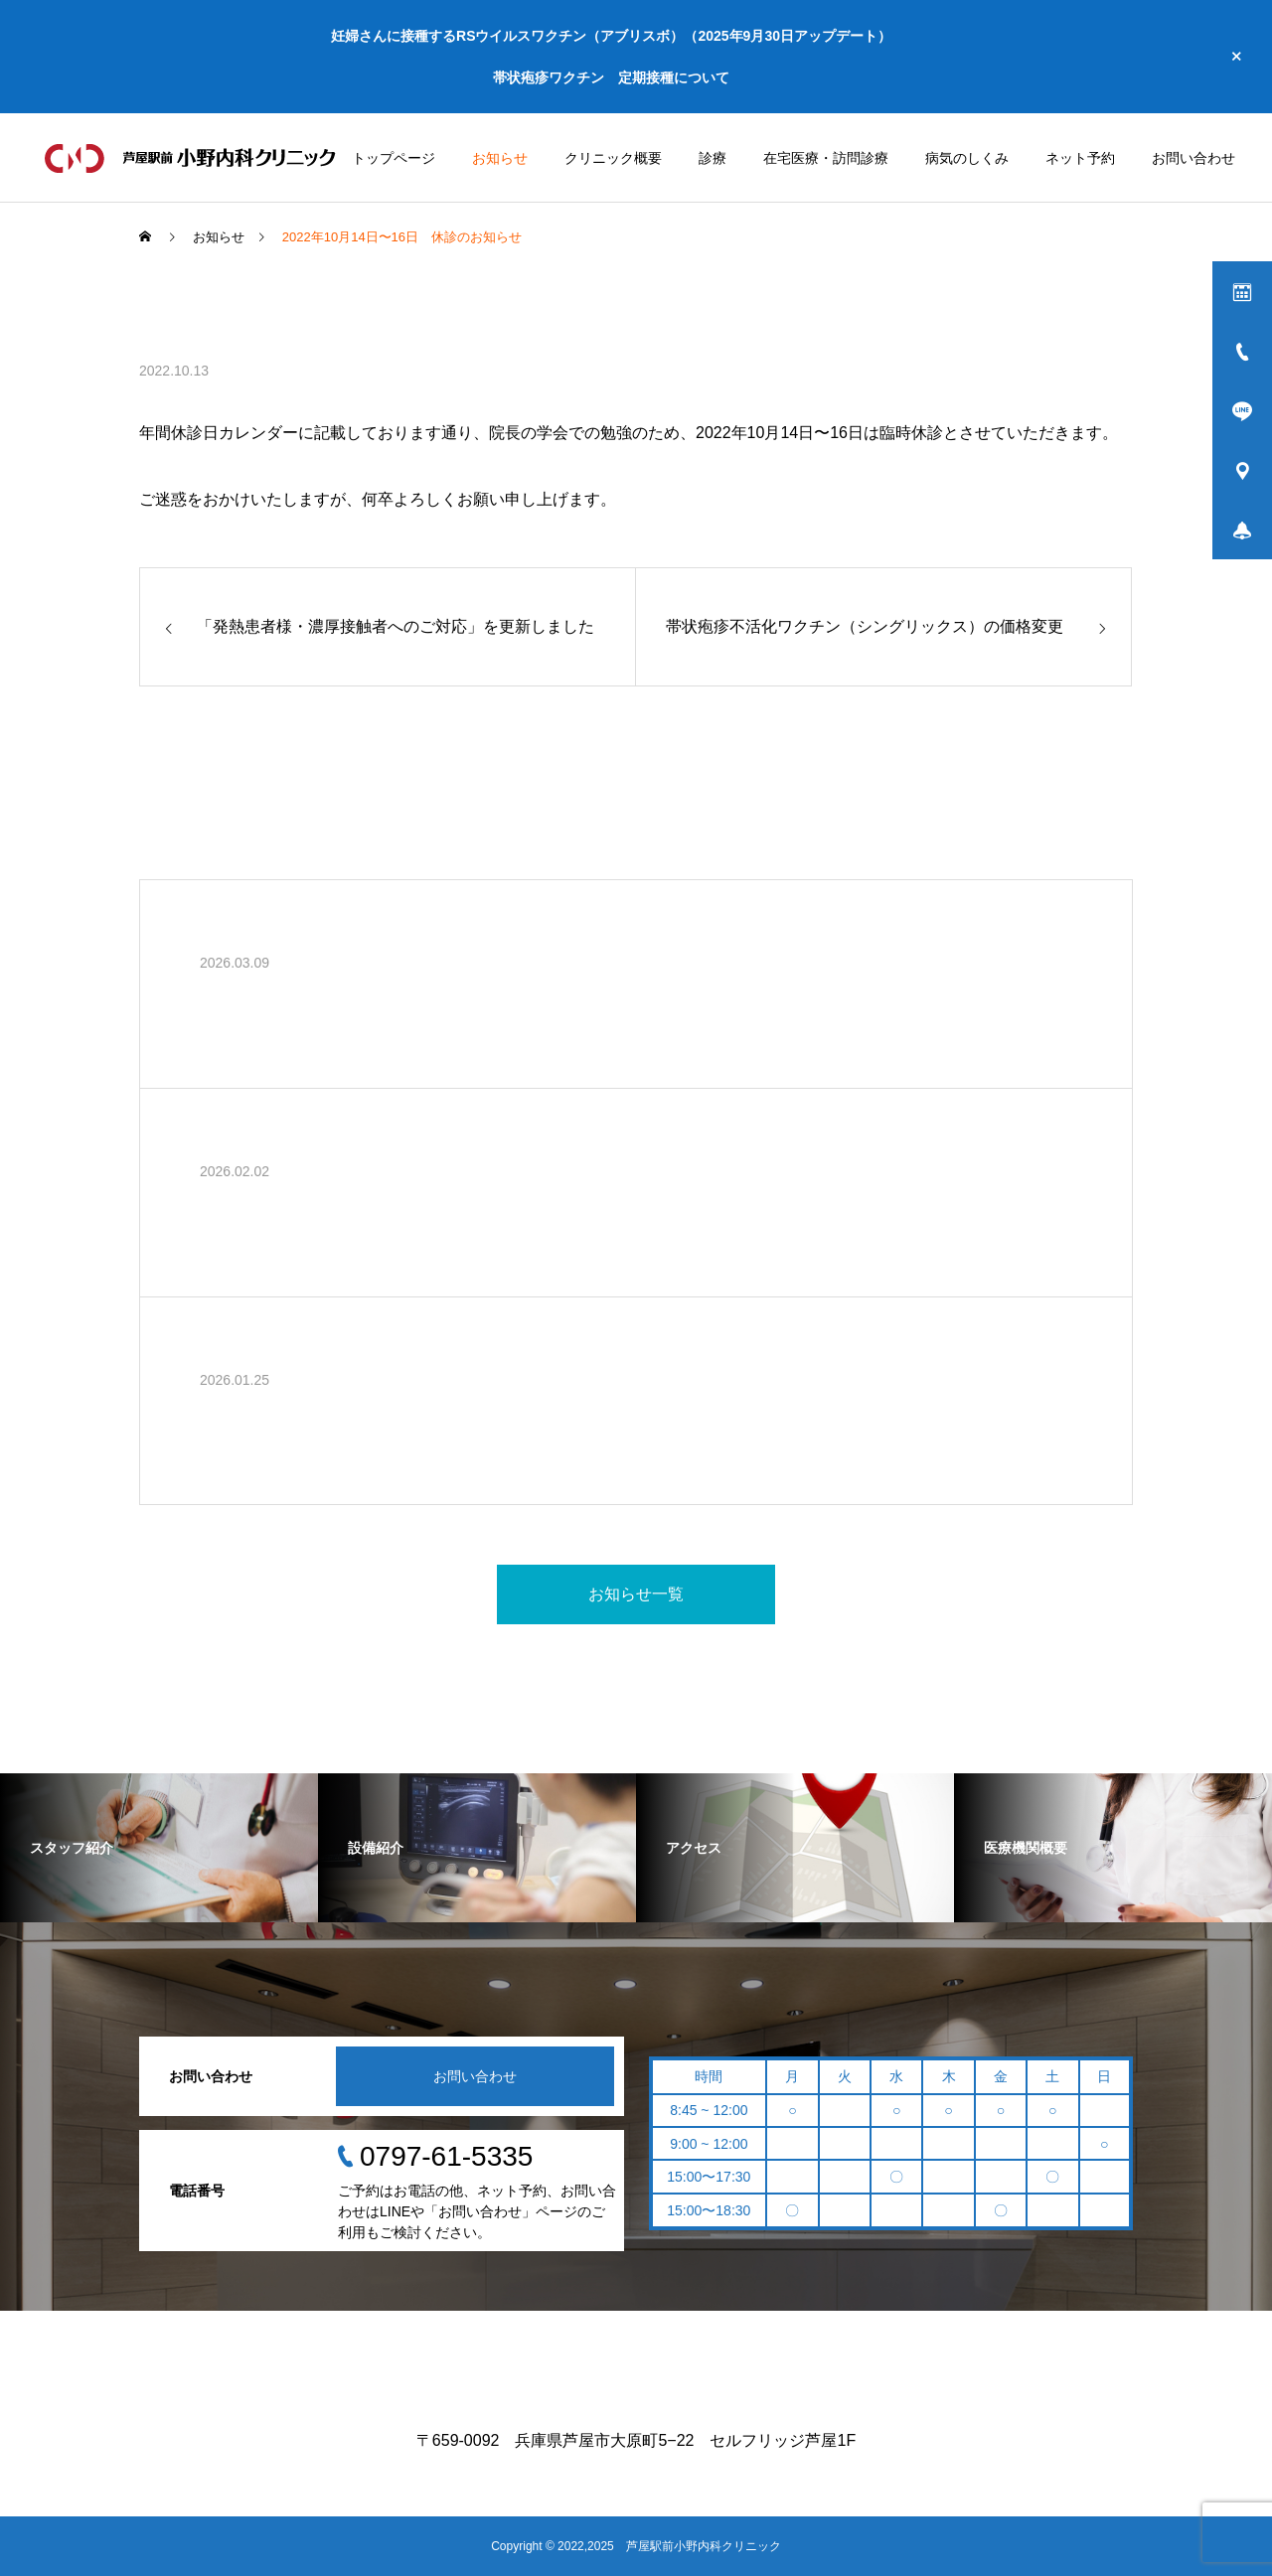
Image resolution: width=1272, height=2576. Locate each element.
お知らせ (500, 158)
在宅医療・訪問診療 (825, 158)
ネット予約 (1080, 158)
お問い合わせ (1193, 158)
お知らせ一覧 (636, 1594)
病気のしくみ (967, 158)
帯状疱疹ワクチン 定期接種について (611, 77)
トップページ (393, 158)
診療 (712, 158)
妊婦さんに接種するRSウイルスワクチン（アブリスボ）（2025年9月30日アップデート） (611, 36)
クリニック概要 (613, 158)
